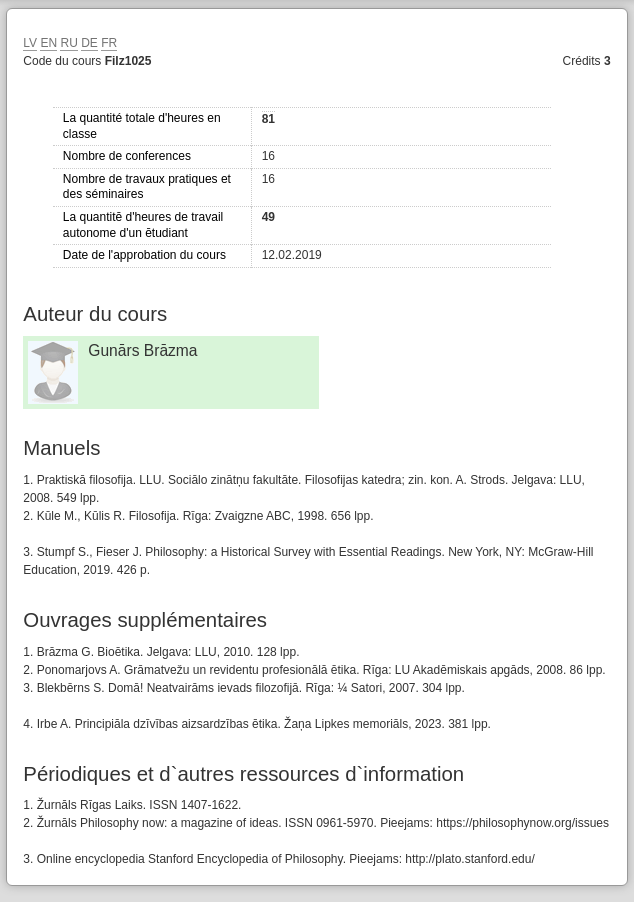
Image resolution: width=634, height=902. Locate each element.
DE (89, 43)
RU (68, 43)
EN (48, 43)
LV (30, 43)
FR (109, 43)
